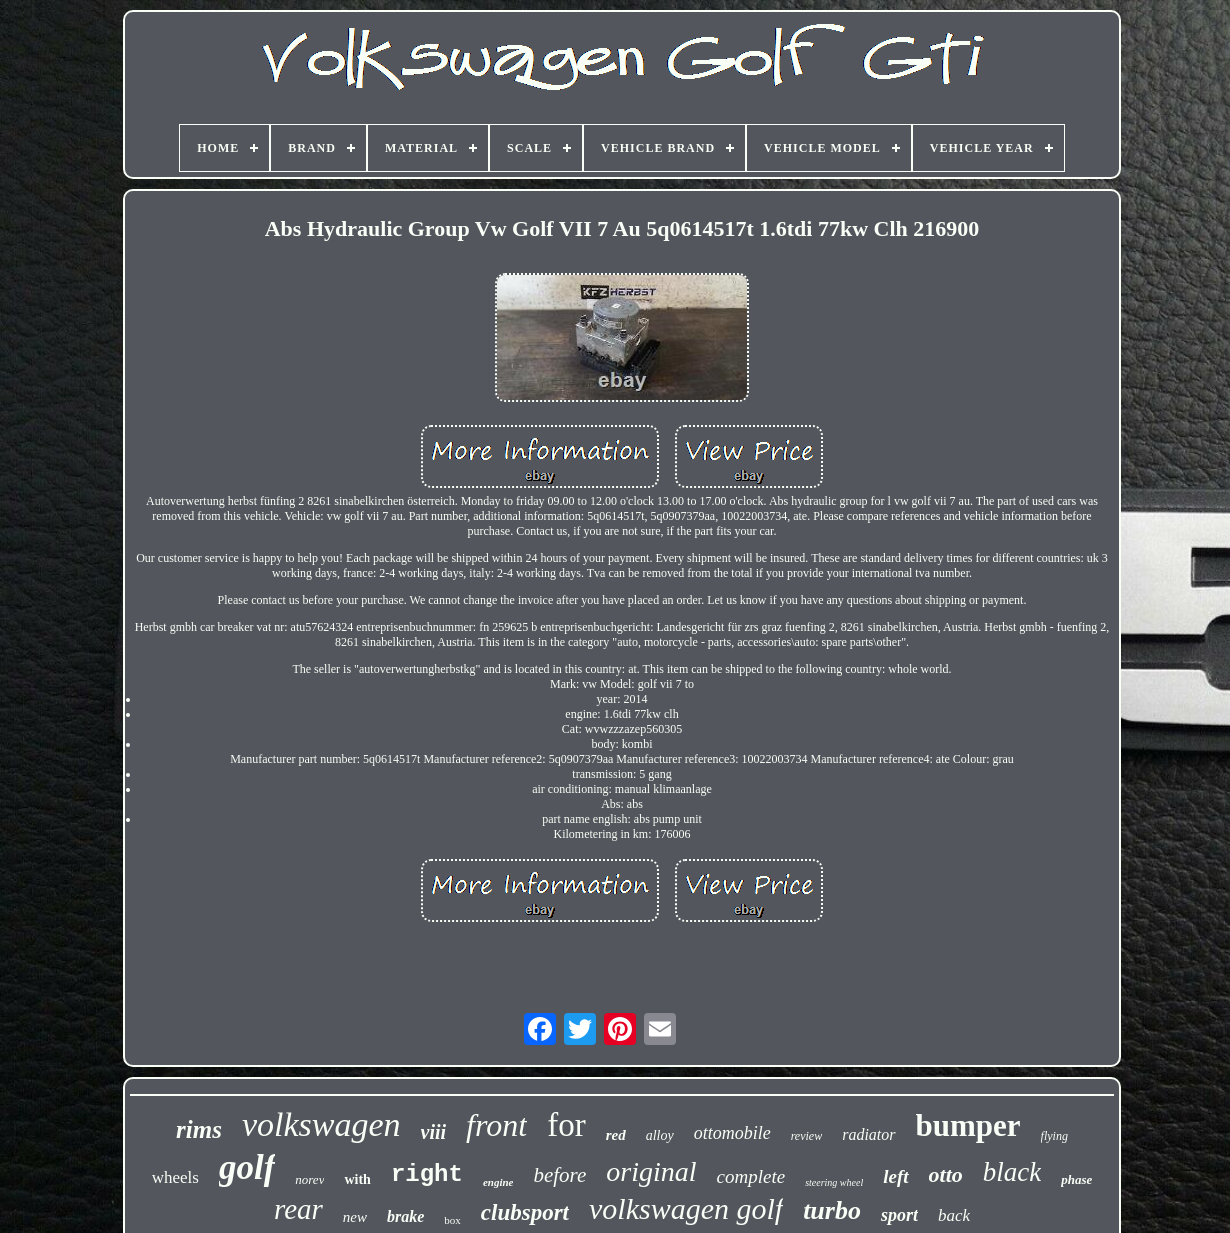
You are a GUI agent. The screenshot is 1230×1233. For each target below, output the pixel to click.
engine (498, 1182)
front (496, 1125)
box (452, 1220)
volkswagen (321, 1124)
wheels (175, 1177)
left (895, 1176)
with (357, 1179)
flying (1054, 1136)
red (616, 1135)
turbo (832, 1210)
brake (405, 1216)
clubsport (525, 1212)
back (954, 1215)
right (427, 1174)
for (566, 1125)
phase (1076, 1179)
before (559, 1175)
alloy (660, 1135)
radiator (868, 1134)
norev (309, 1179)
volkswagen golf (686, 1208)
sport (899, 1215)
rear (298, 1209)
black (1012, 1172)
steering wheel (834, 1182)
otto (946, 1174)
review (807, 1136)
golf (247, 1167)
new (355, 1217)
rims (199, 1129)
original (651, 1171)
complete (751, 1176)
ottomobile (732, 1133)
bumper (968, 1125)
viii (434, 1132)
